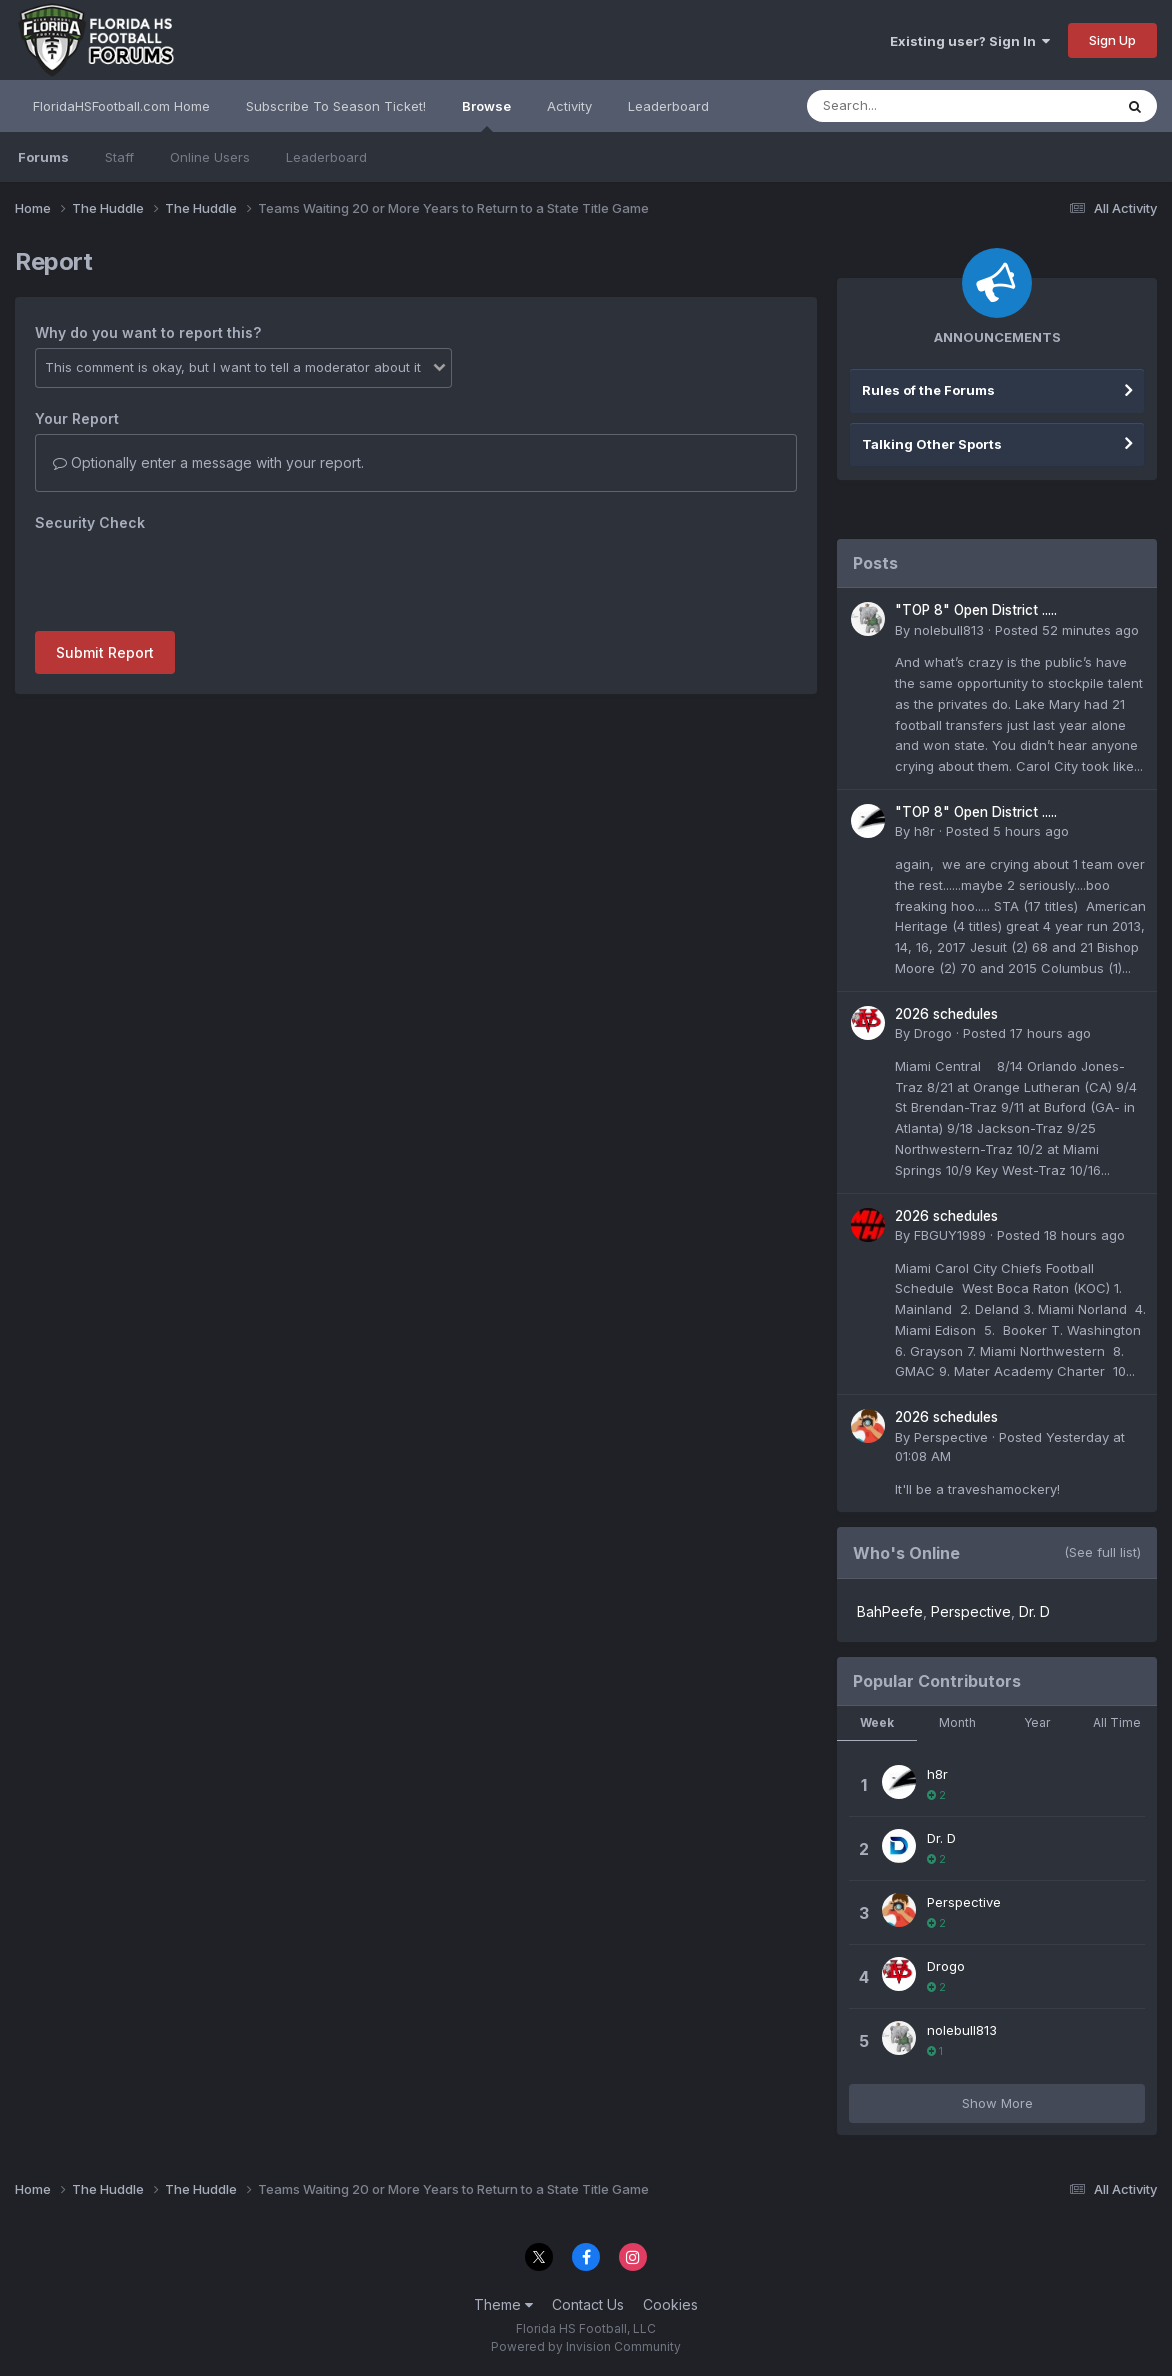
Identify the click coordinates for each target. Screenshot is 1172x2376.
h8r (924, 831)
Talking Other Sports (932, 444)
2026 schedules (946, 1014)
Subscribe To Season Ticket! (336, 106)
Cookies (670, 2304)
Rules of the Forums (928, 390)
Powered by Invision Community (586, 2346)
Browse (486, 115)
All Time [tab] (1117, 1722)
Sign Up (1112, 40)
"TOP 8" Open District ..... (976, 610)
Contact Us (588, 2304)
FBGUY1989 (950, 1235)
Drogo (933, 1033)
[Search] (905, 106)
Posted (1067, 630)
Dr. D (1034, 1611)
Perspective (951, 1437)
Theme (503, 2304)
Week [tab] (877, 1722)
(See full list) (1102, 1552)
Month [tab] (957, 1722)
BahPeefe (890, 1611)
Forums (43, 157)
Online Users (210, 157)
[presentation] (187, 577)
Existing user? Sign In (970, 41)
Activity (569, 106)
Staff (119, 157)
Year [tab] (1037, 1722)
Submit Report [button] (105, 652)
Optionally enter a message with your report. (208, 462)
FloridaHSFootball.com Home (121, 106)
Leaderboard (326, 157)
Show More (997, 2103)
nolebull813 (949, 630)
